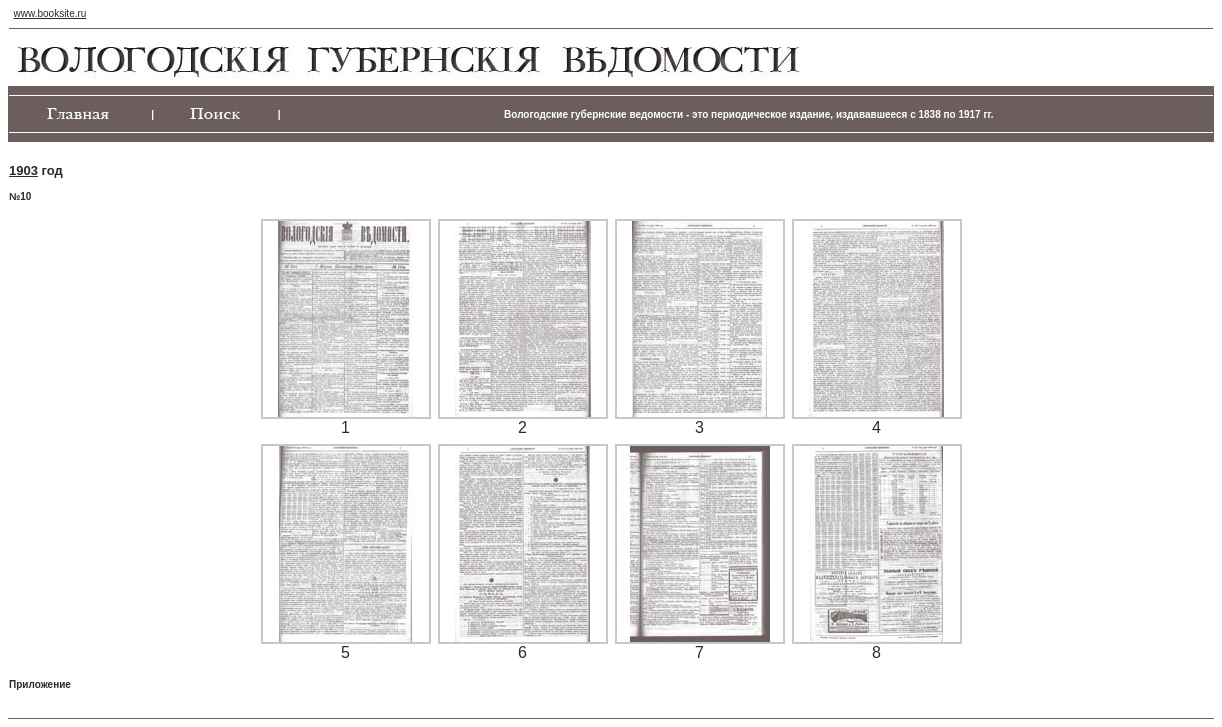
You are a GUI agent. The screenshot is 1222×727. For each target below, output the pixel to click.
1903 (23, 170)
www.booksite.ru (50, 13)
